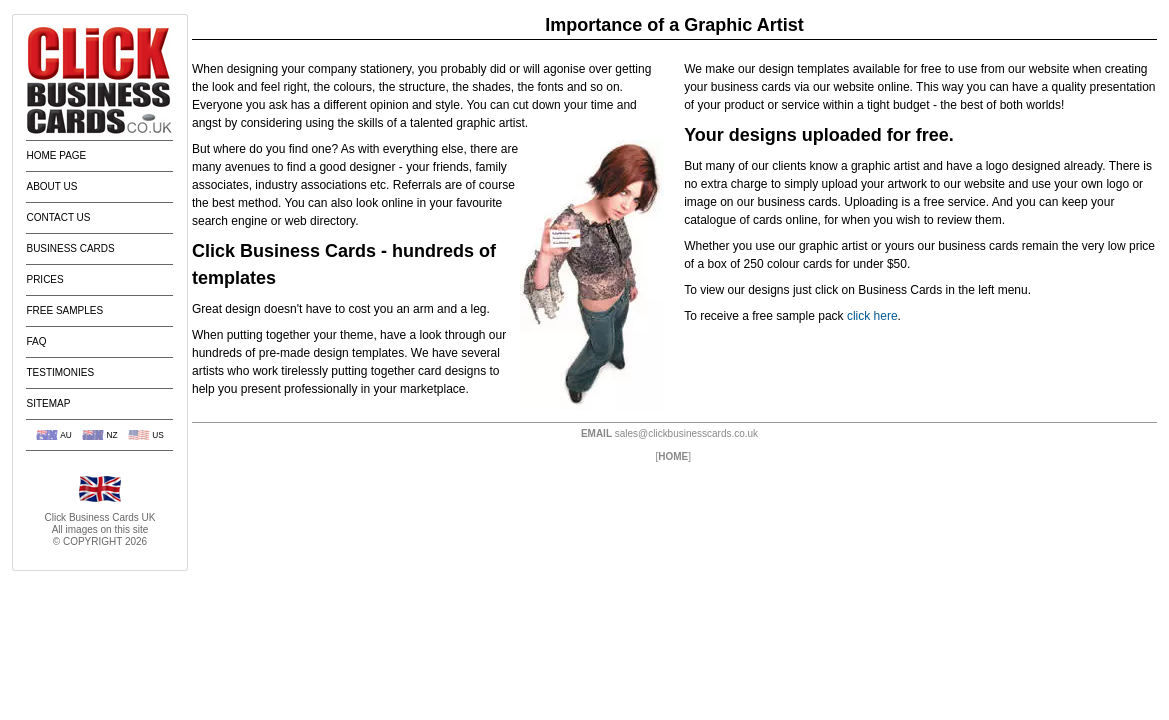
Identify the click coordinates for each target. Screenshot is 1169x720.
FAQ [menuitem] (36, 341)
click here (872, 316)
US (158, 435)
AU (66, 435)
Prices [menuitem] (44, 279)
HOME (673, 456)
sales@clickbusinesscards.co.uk (686, 433)
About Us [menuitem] (51, 186)
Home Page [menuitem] (56, 155)
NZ (111, 435)
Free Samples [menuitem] (64, 310)
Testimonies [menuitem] (60, 372)
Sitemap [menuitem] (48, 403)
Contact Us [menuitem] (58, 217)
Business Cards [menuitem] (70, 248)
